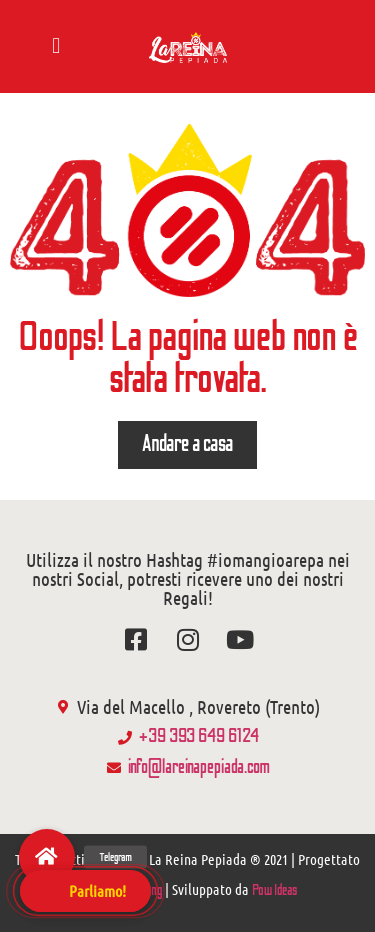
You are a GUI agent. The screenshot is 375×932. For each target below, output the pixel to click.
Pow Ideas (274, 890)
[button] (56, 46)
